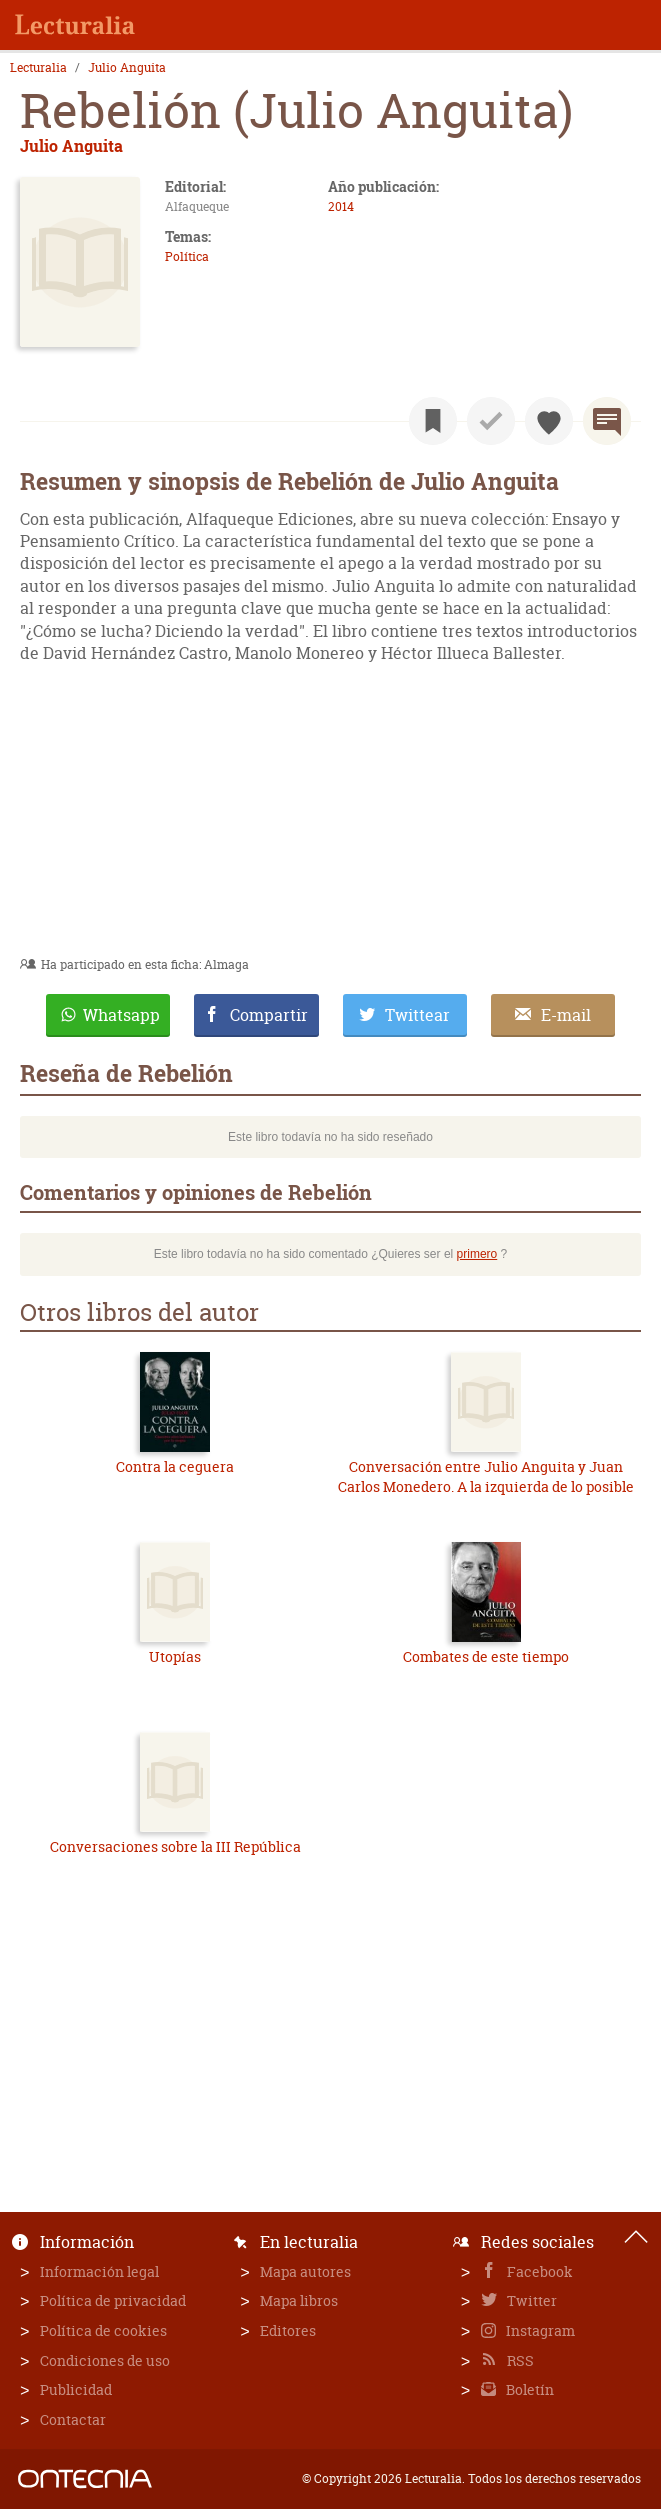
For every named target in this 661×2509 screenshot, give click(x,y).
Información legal (99, 2271)
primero (477, 1254)
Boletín (528, 2389)
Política (187, 256)
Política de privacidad (113, 2300)
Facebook (538, 2271)
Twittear (417, 1015)
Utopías (175, 1656)
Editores (288, 2330)
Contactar (73, 2419)
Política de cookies (103, 2330)
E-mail (566, 1015)
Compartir (269, 1015)
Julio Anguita (127, 68)
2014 (341, 206)
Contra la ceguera (175, 1466)
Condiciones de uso (105, 2360)
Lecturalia (38, 68)
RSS (519, 2360)
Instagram (539, 2330)
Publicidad (76, 2389)
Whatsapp (121, 1015)
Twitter (530, 2300)
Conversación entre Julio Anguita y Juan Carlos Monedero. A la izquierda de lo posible (486, 1476)
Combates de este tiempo (486, 1656)
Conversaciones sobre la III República (175, 1846)
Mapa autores (305, 2271)
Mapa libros (299, 2300)
